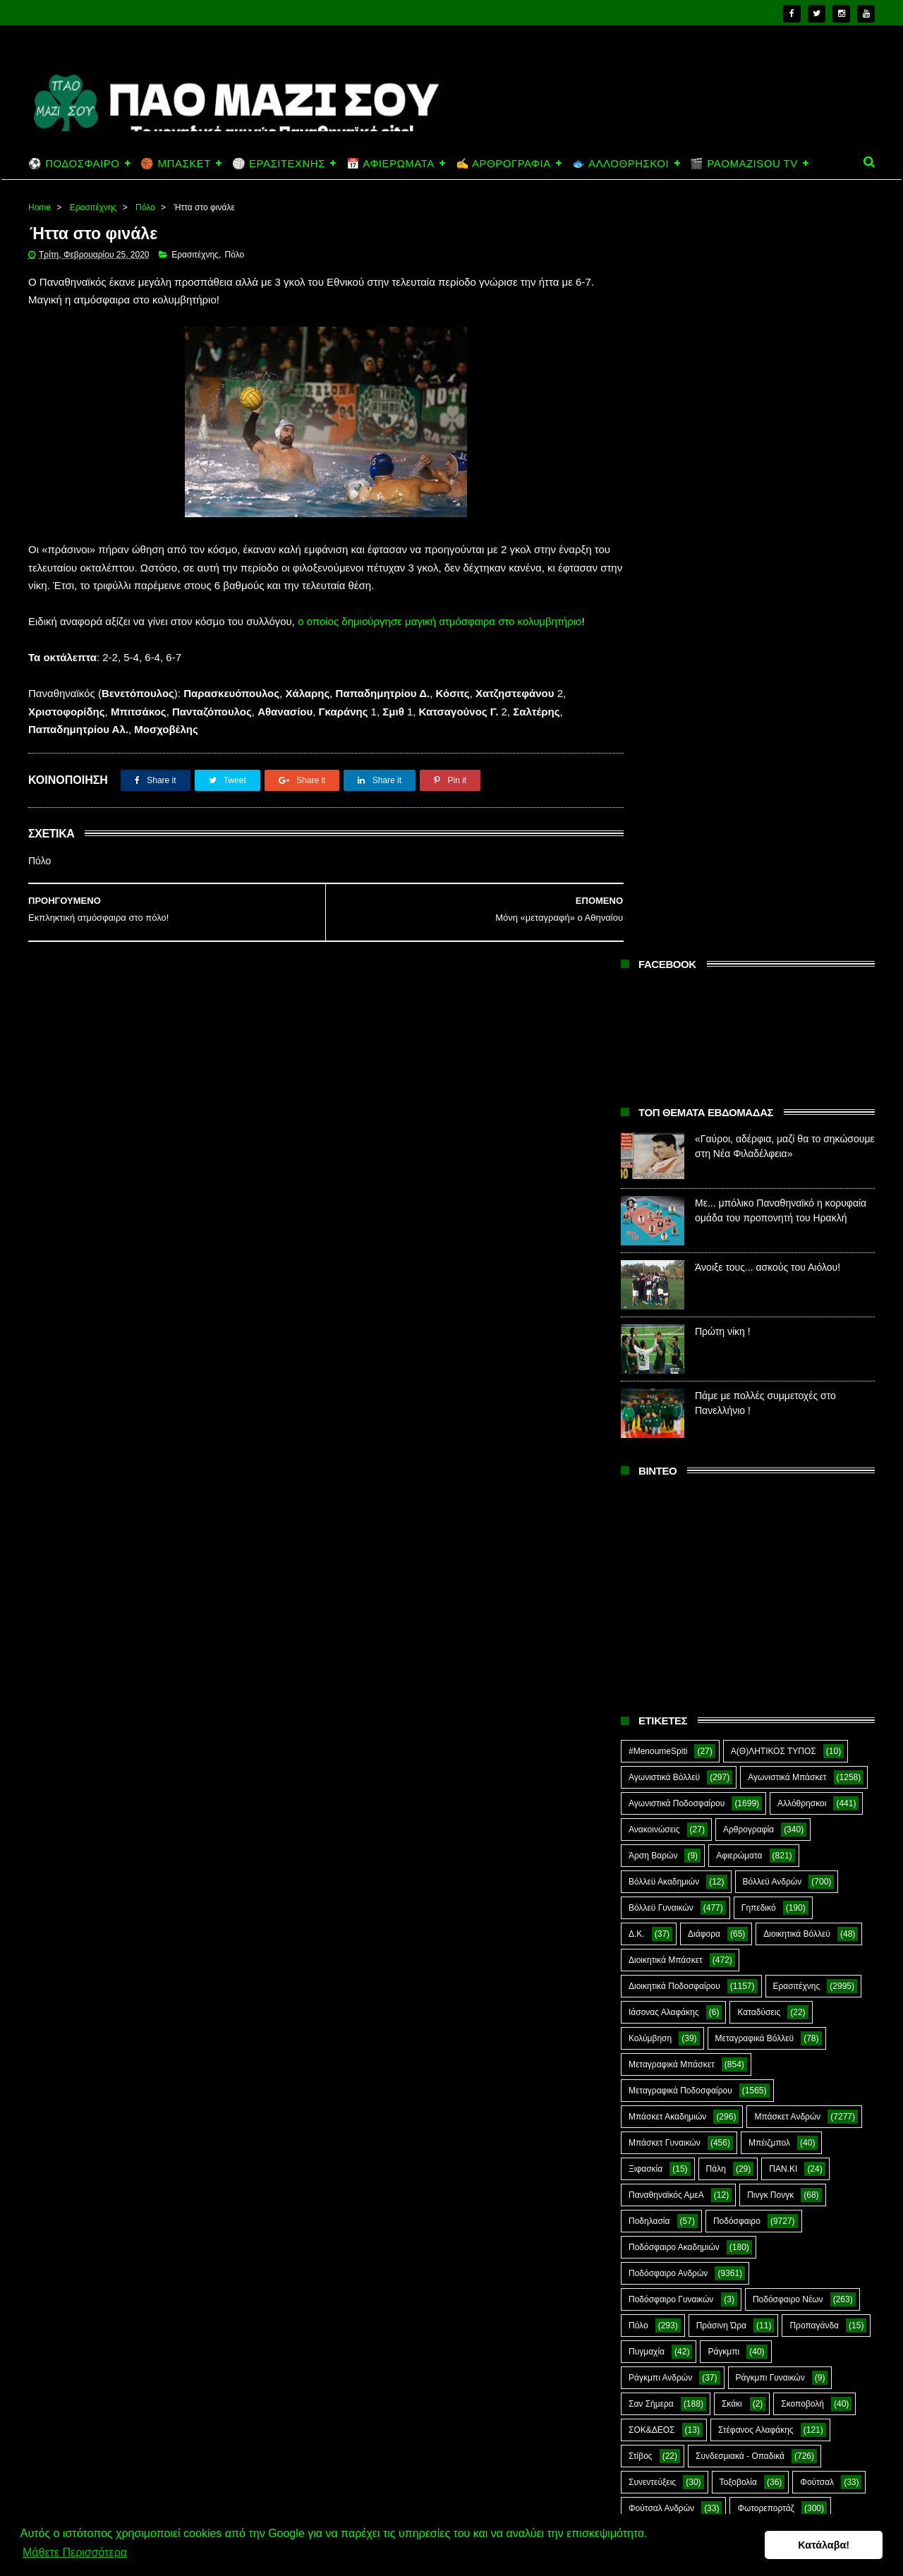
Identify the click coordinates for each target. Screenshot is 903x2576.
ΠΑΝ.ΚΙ (783, 1417)
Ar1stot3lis (750, 1783)
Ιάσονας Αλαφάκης (664, 1261)
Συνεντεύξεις (652, 1731)
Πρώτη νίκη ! (723, 580)
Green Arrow (813, 1809)
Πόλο (145, 207)
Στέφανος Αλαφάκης (756, 1678)
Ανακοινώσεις (654, 1078)
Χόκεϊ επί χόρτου (660, 1783)
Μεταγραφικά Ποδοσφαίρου (680, 1339)
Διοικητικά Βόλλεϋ (796, 1182)
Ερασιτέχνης (93, 207)
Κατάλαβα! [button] (823, 2545)
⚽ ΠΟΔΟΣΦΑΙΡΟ (73, 163)
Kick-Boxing (736, 1835)
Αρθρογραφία (748, 1078)
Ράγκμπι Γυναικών (770, 1626)
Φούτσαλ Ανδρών (661, 1757)
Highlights (647, 1835)
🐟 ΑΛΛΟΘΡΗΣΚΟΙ (620, 163)
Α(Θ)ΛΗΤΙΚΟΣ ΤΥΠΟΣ (773, 1000)
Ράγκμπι (723, 1600)
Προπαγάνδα (814, 1574)
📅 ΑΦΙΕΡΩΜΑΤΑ (390, 163)
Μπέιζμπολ (769, 1391)
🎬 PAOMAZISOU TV (744, 163)
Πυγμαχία (647, 1600)
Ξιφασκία (645, 1417)
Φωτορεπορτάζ (765, 1757)
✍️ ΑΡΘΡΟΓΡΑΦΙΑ (503, 163)
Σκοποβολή (802, 1652)
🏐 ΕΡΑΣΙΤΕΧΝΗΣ (278, 163)
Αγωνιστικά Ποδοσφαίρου (677, 1052)
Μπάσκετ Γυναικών (665, 1391)
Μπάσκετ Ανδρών (787, 1365)
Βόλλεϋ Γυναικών (661, 1156)
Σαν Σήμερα (651, 1652)
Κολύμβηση (650, 1287)
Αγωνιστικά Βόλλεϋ (664, 1026)
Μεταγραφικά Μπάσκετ (672, 1313)
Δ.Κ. (637, 1182)
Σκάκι (732, 1652)
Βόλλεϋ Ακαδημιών (664, 1130)
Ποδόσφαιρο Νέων (788, 1548)
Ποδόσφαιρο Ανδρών (668, 1522)
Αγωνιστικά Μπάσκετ (787, 1026)
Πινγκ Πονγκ (770, 1444)
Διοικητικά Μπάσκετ (666, 1209)
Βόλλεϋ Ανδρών (772, 1130)
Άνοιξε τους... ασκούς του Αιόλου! (767, 515)
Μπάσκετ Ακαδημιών (667, 1365)
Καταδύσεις (758, 1261)
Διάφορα (704, 1182)
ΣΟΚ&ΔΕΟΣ (652, 1678)
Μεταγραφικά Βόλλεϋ (754, 1287)
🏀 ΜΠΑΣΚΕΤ (175, 163)
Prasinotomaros (767, 1861)
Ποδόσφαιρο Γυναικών (671, 1548)
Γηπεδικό (758, 1156)
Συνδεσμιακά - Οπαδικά (740, 1705)
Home (39, 207)
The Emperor (653, 1887)
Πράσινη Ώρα (721, 1574)
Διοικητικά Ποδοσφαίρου (674, 1235)
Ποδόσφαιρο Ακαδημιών (674, 1496)
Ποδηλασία (649, 1470)
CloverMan (649, 1809)
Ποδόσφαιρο (736, 1470)
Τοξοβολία (738, 1731)
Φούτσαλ (817, 1731)
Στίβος (641, 1705)
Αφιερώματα (739, 1104)
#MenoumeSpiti (658, 1000)
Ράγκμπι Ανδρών (660, 1626)
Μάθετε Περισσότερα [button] (75, 2554)
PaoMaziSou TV (659, 1861)
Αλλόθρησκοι (801, 1052)
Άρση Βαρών (653, 1104)
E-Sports (729, 1809)
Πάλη (716, 1417)
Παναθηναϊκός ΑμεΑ (666, 1444)
